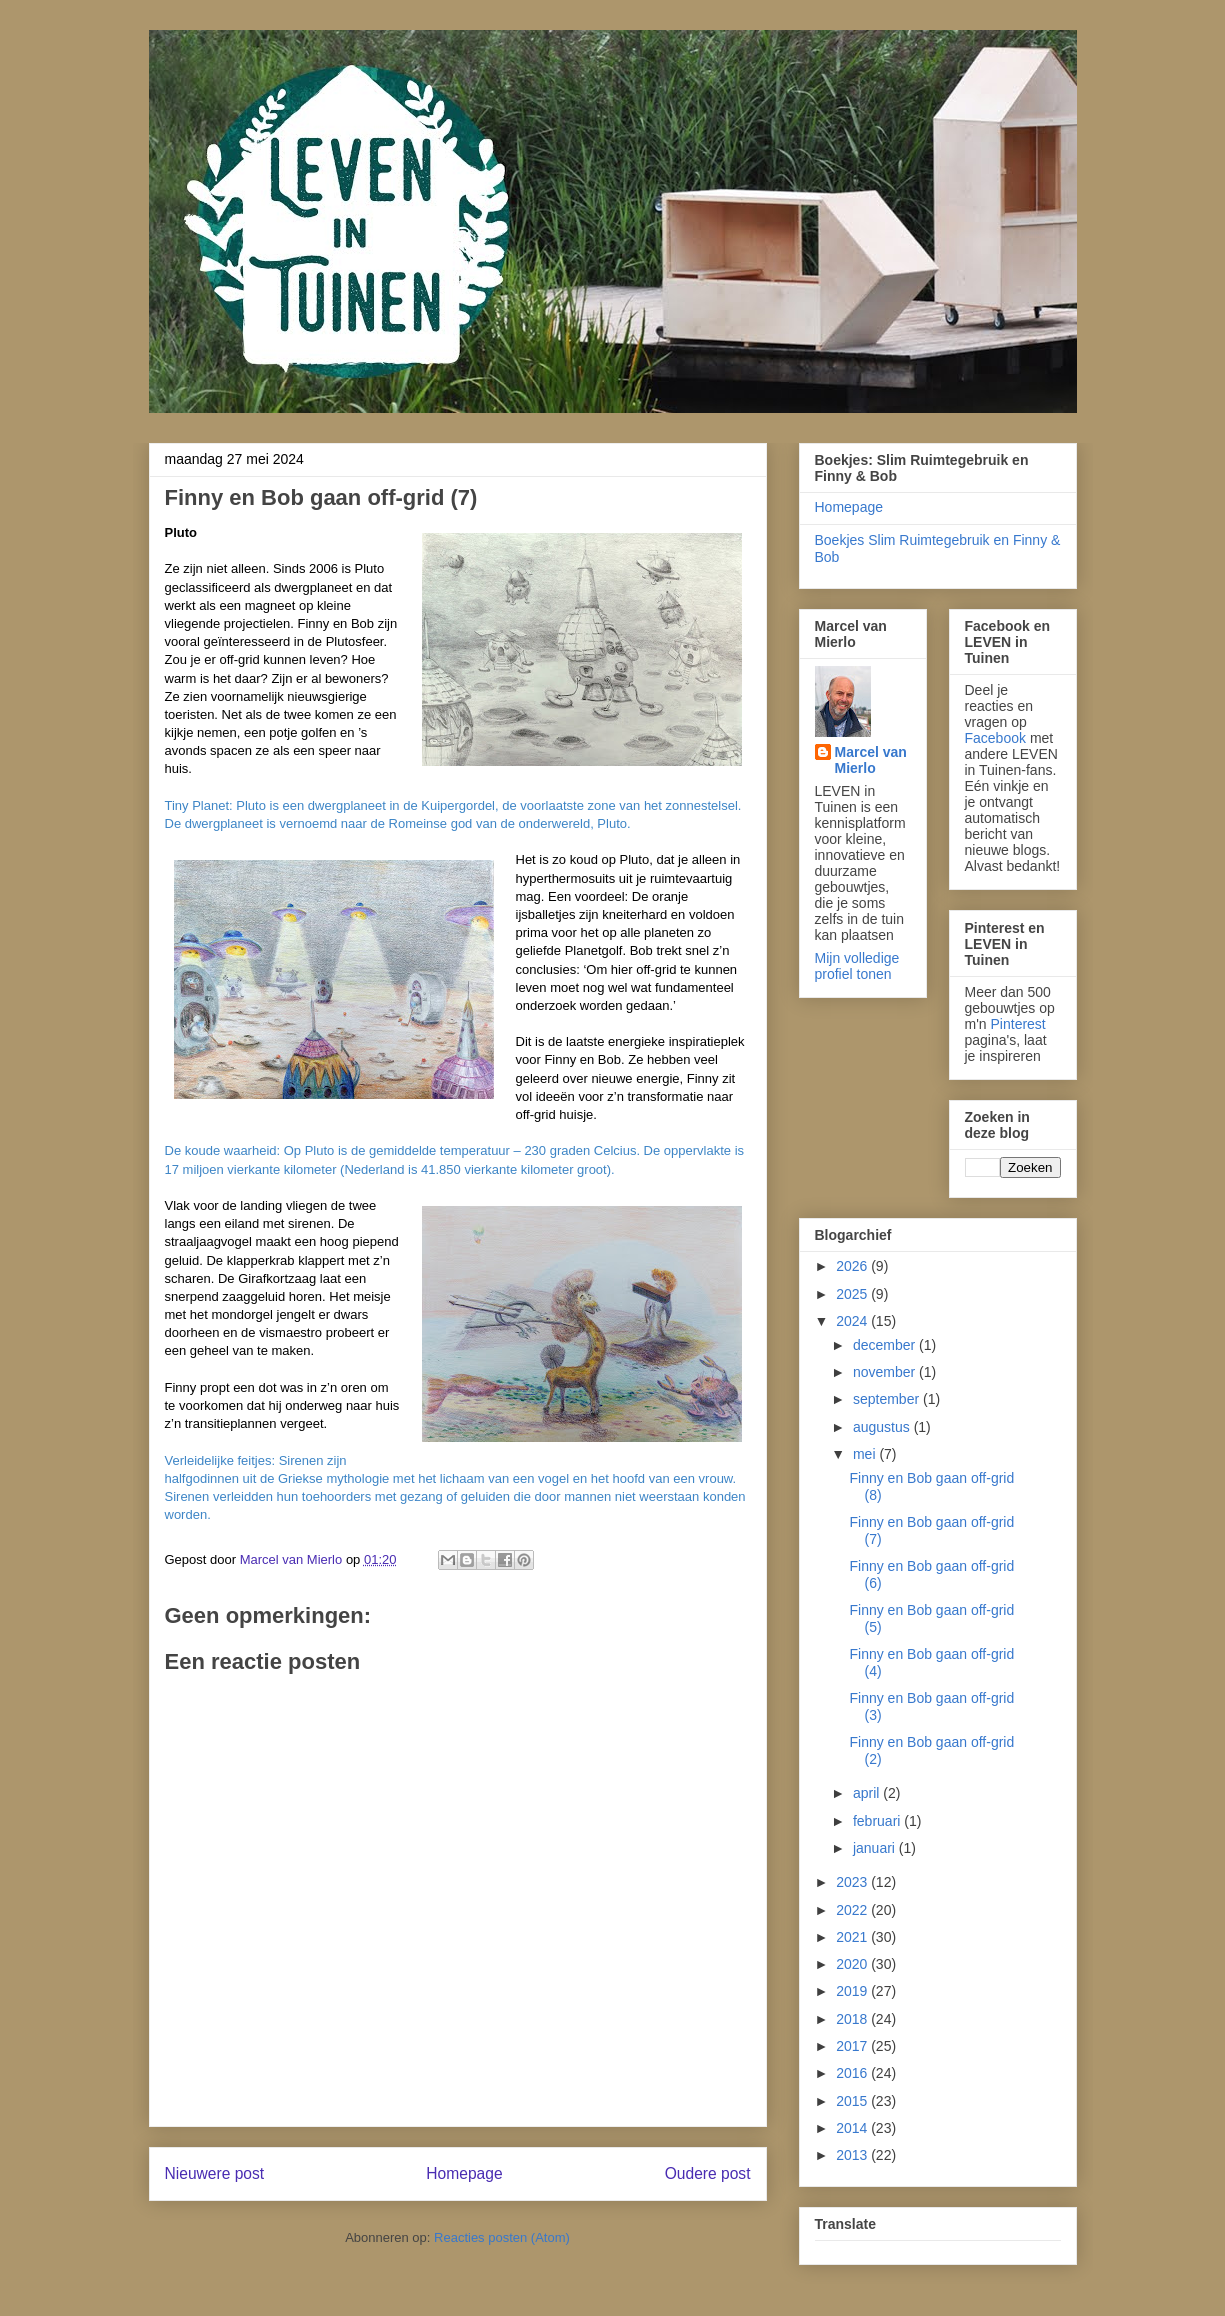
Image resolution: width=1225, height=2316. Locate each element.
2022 (853, 1910)
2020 (853, 1964)
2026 (853, 1266)
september (888, 1399)
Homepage (464, 2173)
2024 (853, 1321)
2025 (853, 1294)
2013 (853, 2155)
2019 (853, 1991)
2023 (853, 1882)
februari (878, 1821)
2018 (853, 2019)
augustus (883, 1427)
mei (866, 1454)
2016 (853, 2073)
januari (876, 1848)
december (886, 1345)
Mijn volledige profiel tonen (857, 966)
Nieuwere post (215, 2173)
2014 (853, 2128)
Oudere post (708, 2173)
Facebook (995, 738)
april (868, 1793)
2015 (853, 2101)
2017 (853, 2046)
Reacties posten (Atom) (502, 2237)
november (886, 1372)
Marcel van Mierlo (871, 760)
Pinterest (1018, 1024)
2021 (853, 1937)
